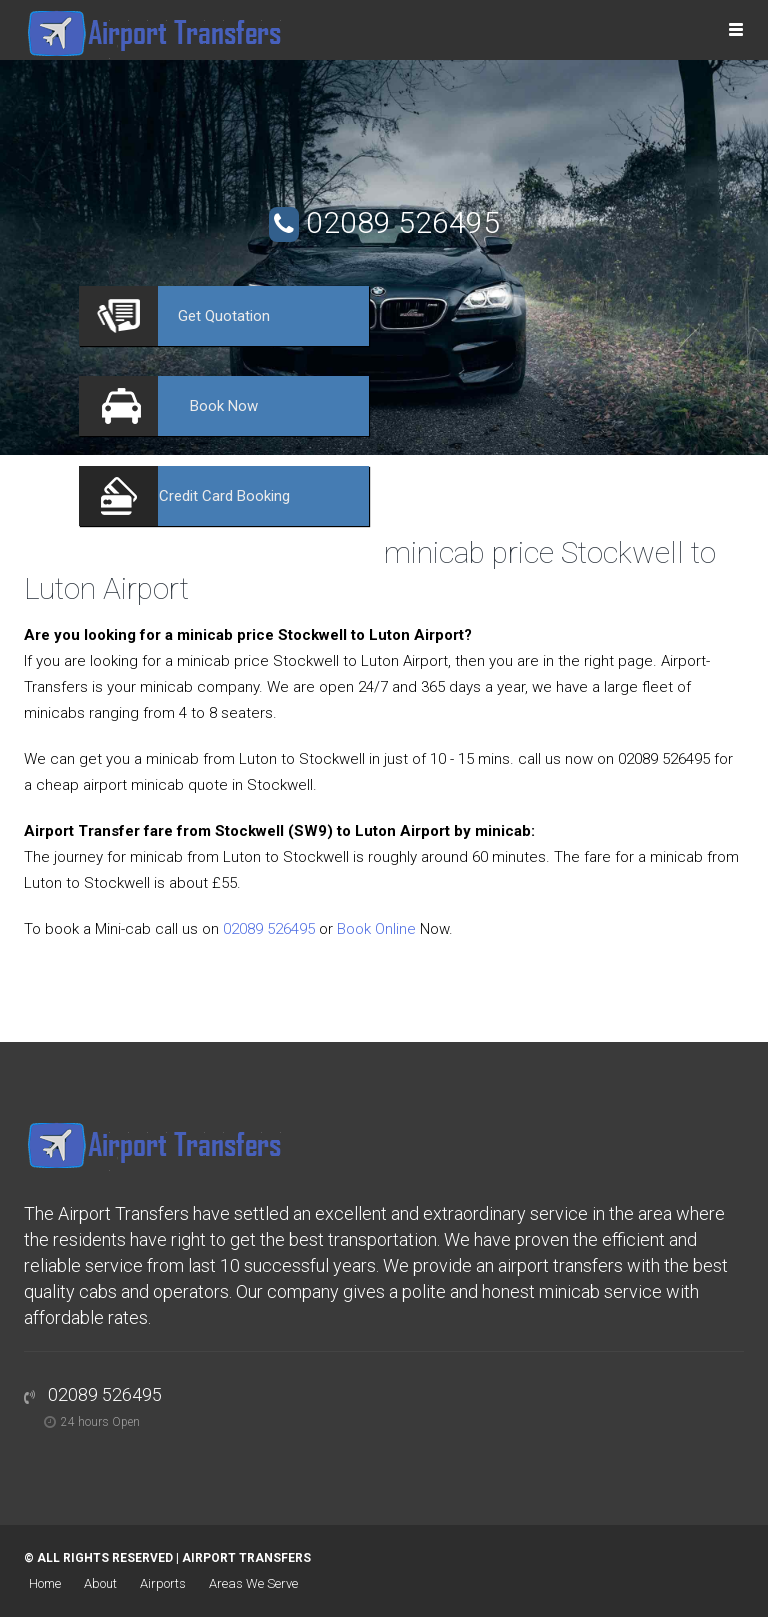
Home (45, 1583)
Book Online (376, 929)
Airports (163, 1583)
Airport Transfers (246, 1558)
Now (224, 406)
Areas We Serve (253, 1583)
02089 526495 (403, 222)
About (100, 1583)
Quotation (224, 316)
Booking (224, 496)
